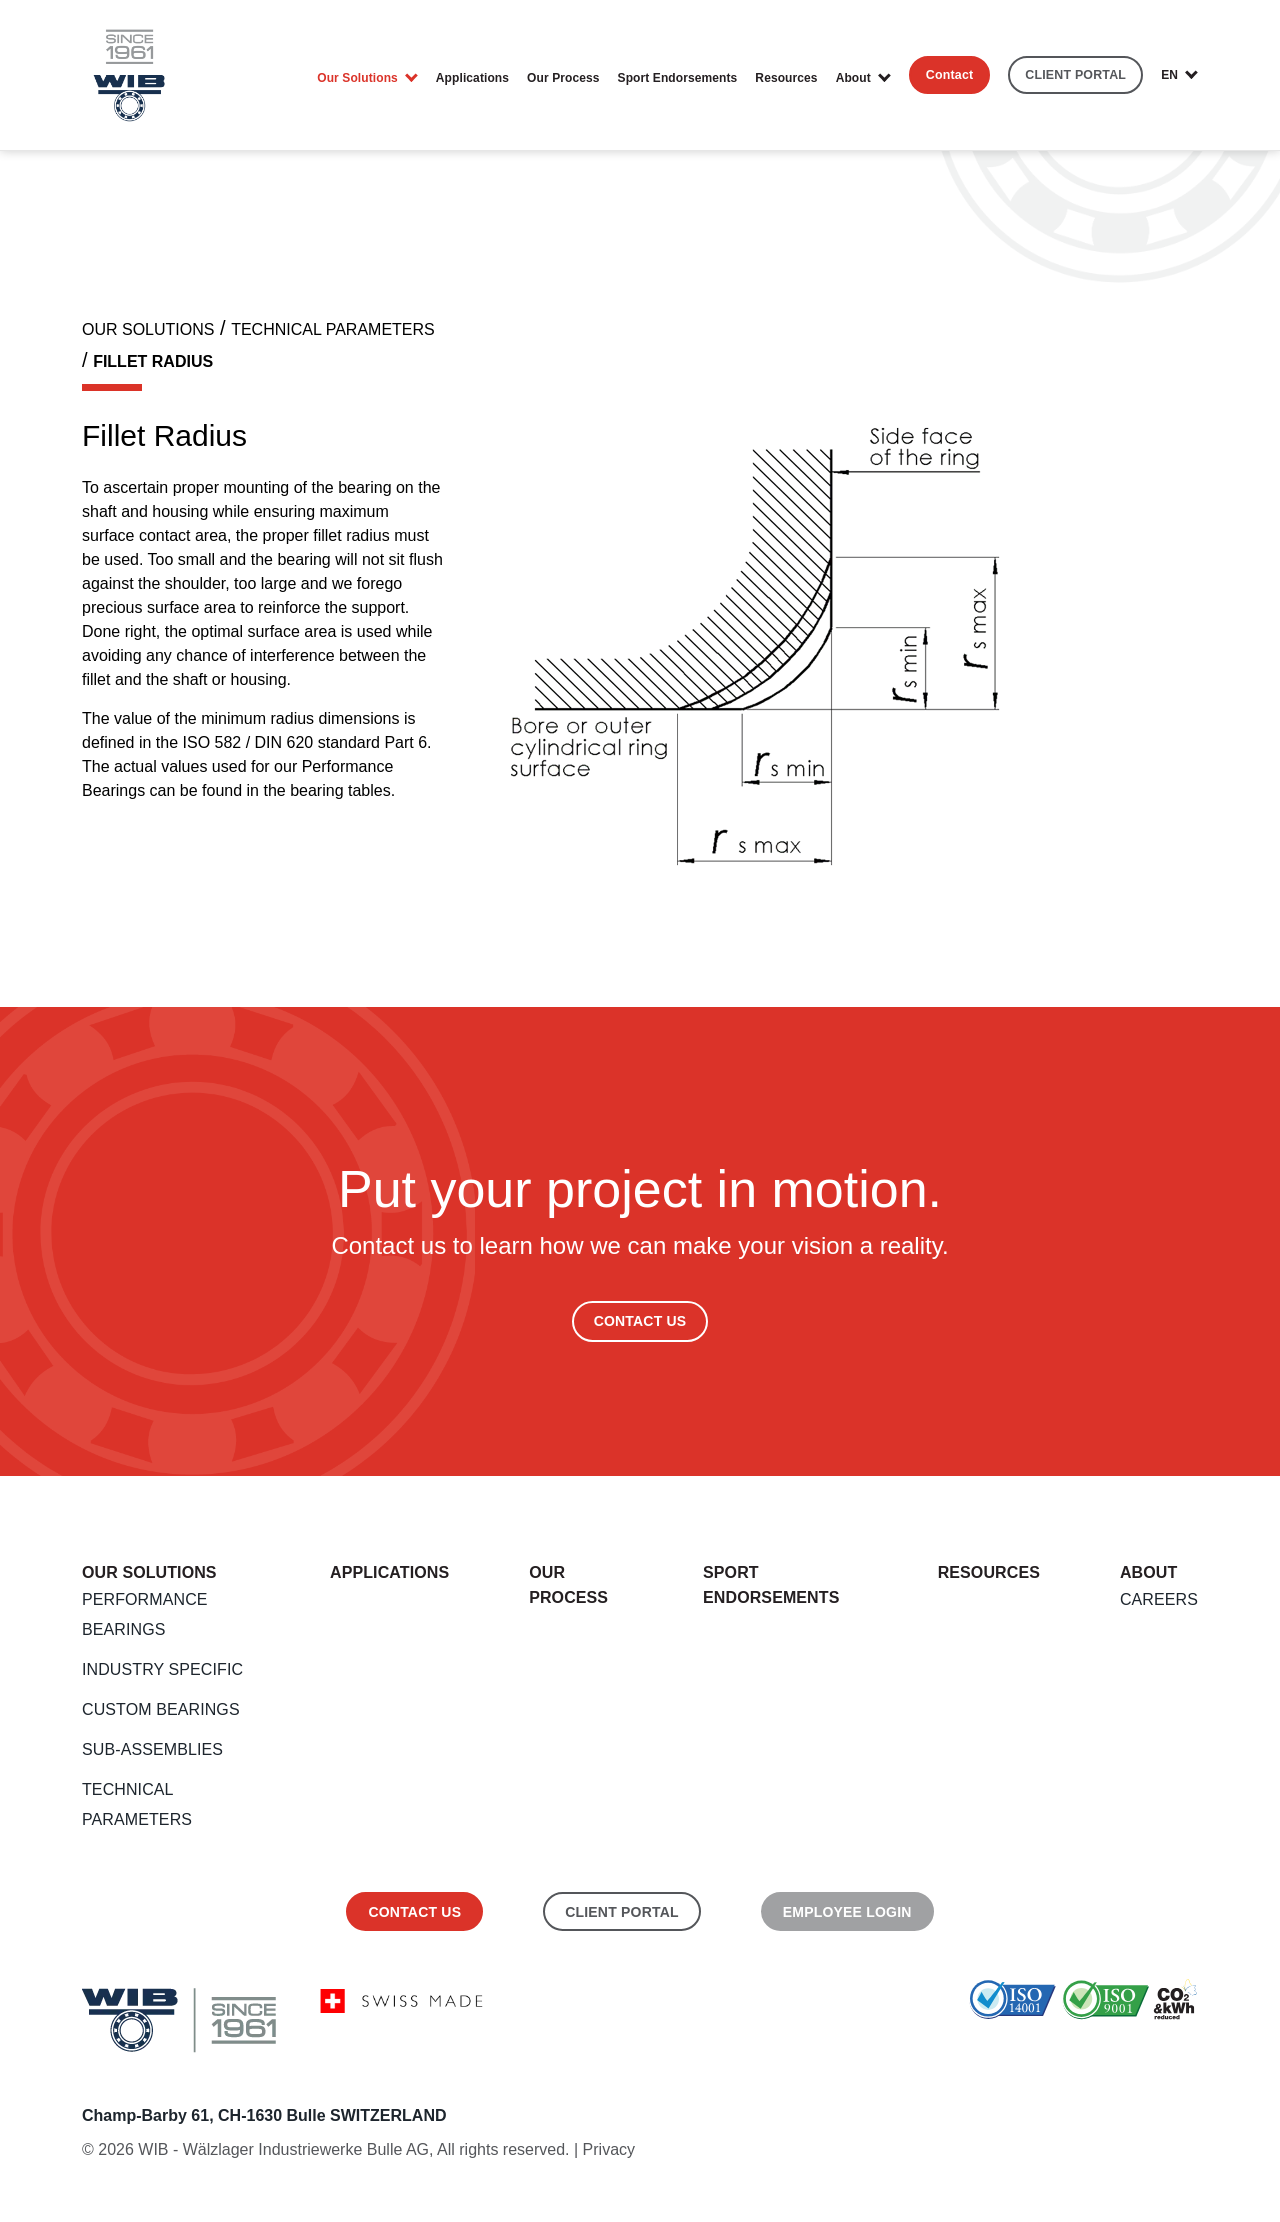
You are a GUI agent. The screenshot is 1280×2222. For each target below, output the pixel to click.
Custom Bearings (161, 1709)
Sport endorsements (678, 78)
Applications (472, 78)
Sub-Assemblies (152, 1749)
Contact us (414, 1912)
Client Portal (622, 1912)
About (853, 78)
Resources (786, 78)
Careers (1159, 1599)
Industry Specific (162, 1669)
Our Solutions (357, 78)
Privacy (609, 2149)
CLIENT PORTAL (1075, 75)
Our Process (563, 78)
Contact (950, 75)
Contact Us (640, 1321)
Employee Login (847, 1912)
